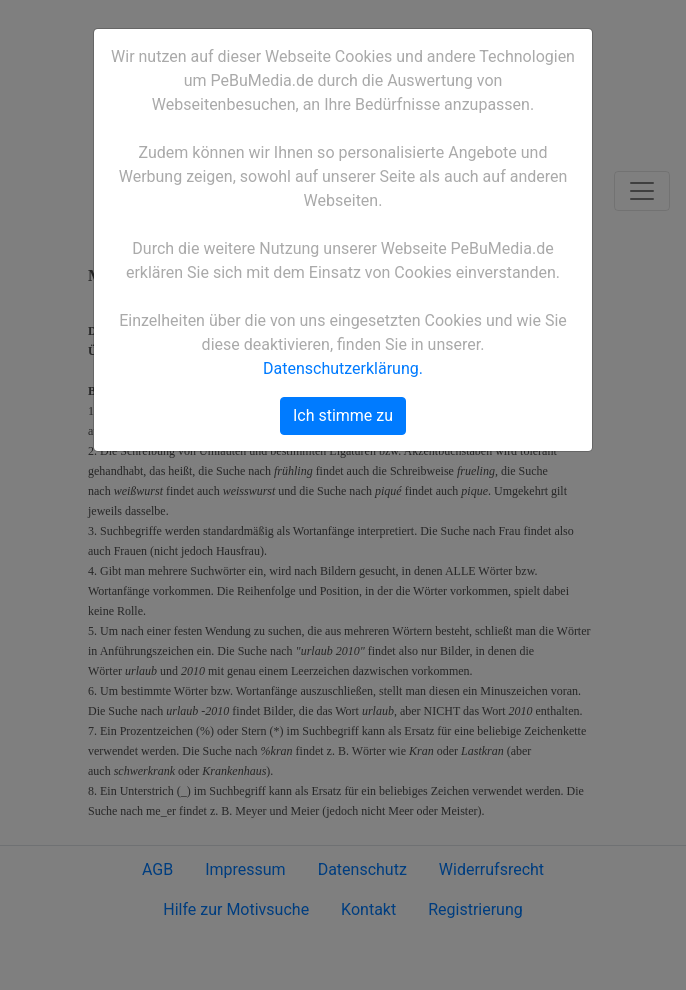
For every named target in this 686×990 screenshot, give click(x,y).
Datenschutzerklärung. (343, 368)
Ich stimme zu (343, 415)
